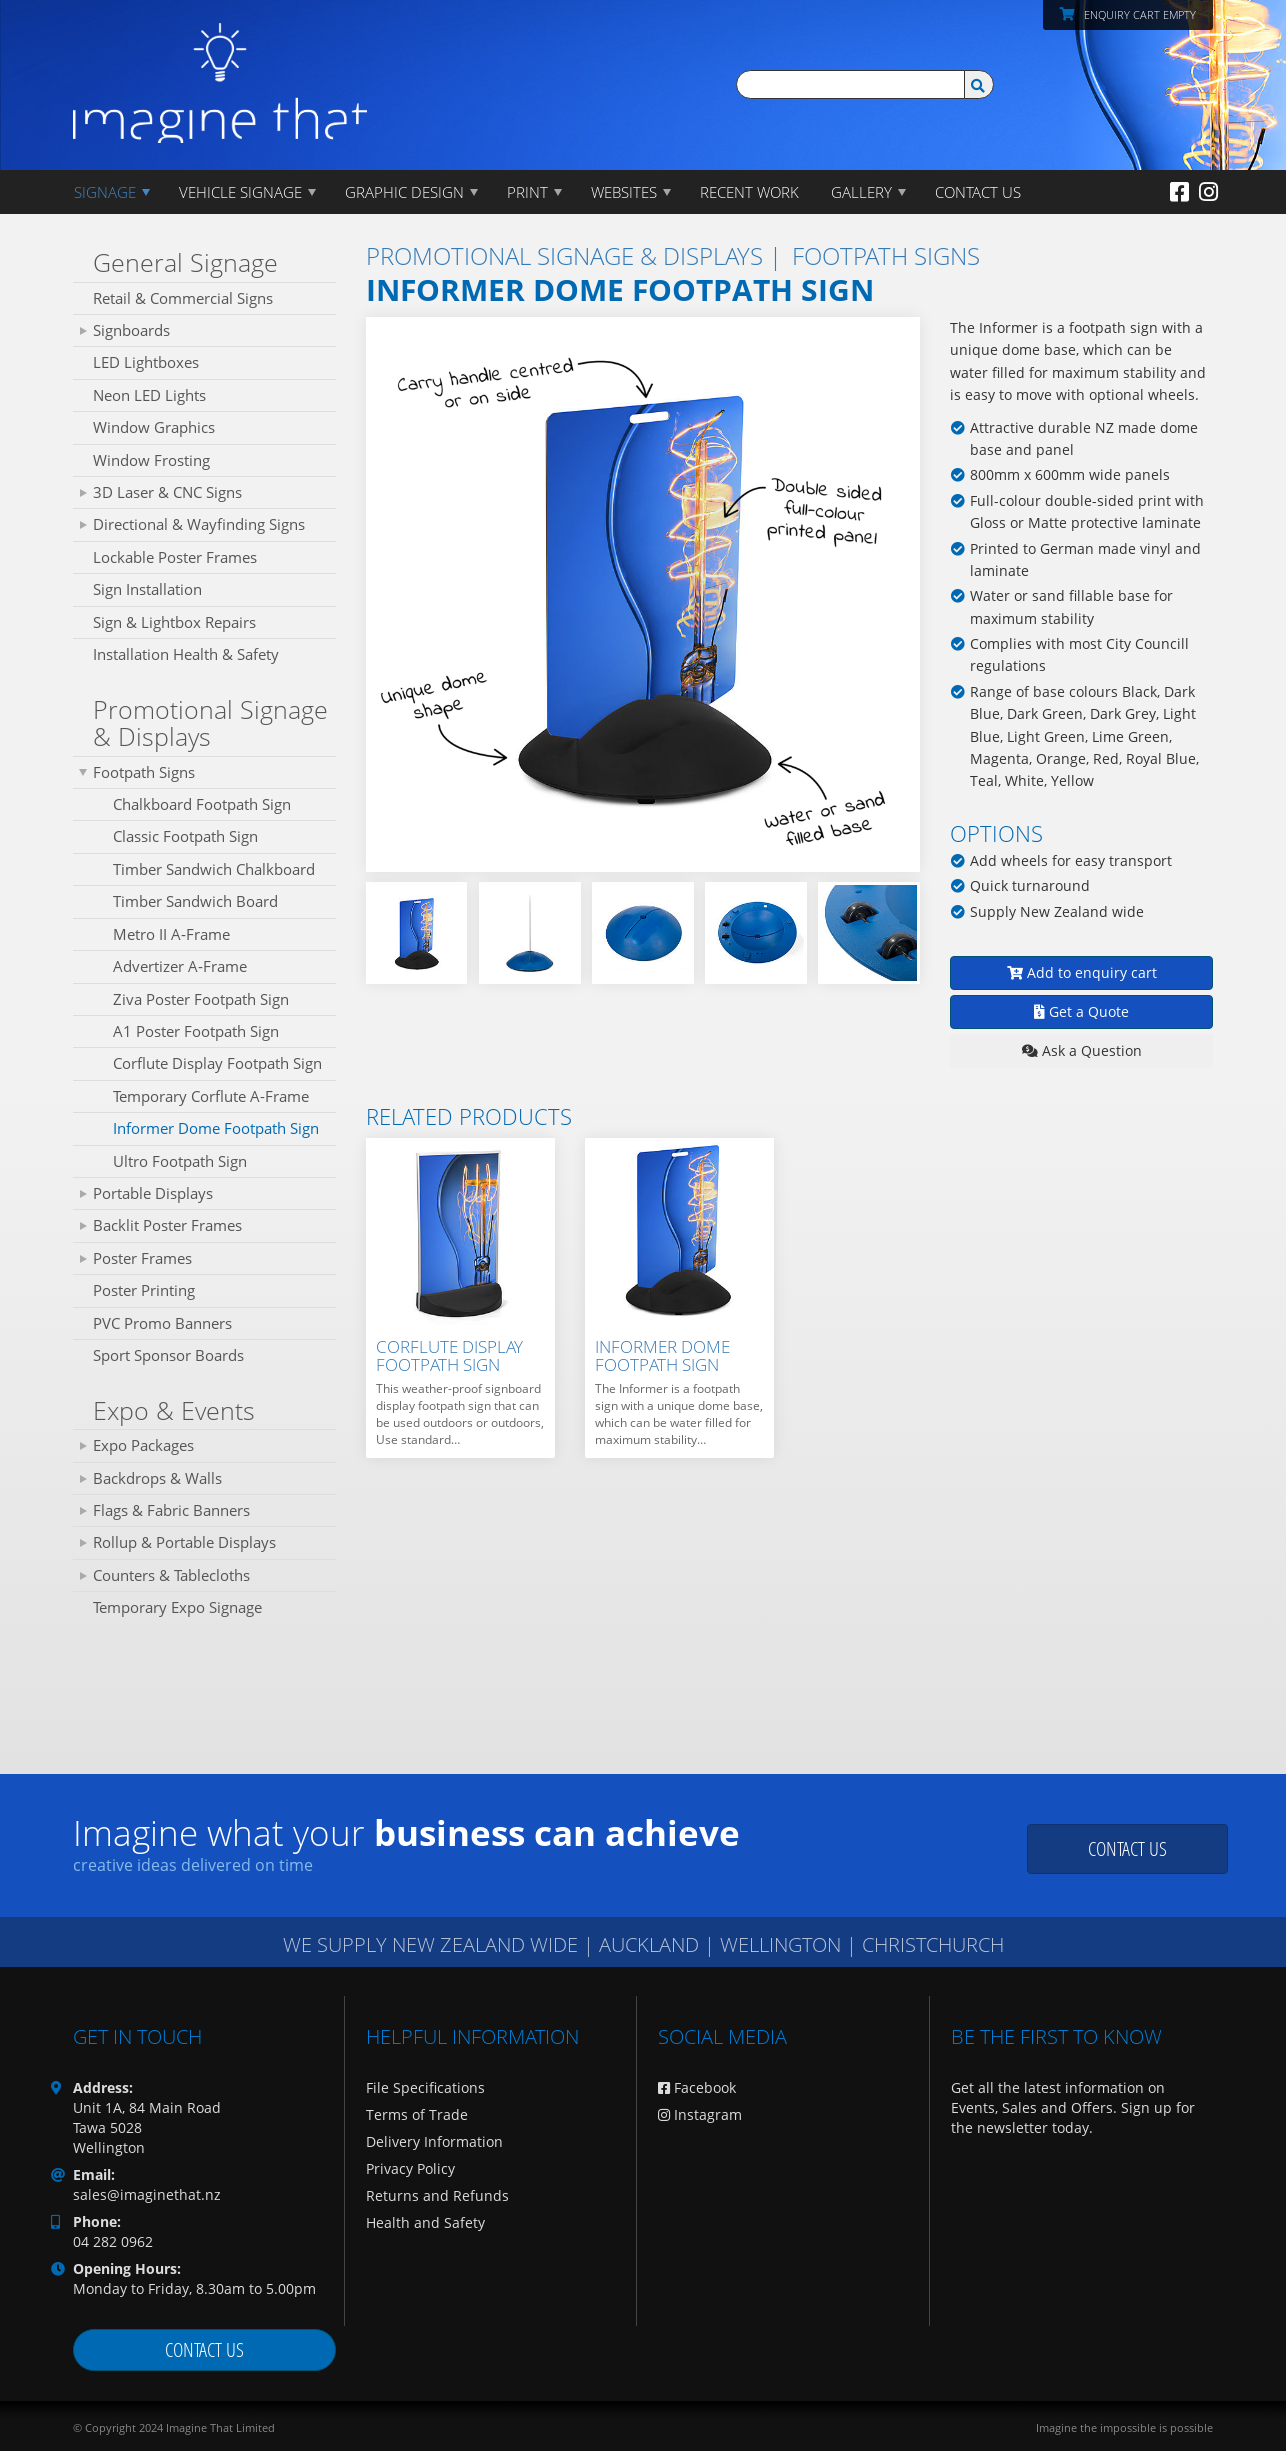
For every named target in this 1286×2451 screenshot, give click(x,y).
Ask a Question (1082, 1050)
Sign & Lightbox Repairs (174, 622)
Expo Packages (143, 1445)
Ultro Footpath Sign (180, 1161)
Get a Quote (1081, 1011)
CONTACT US (978, 192)
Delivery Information (434, 2141)
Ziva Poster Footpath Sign (201, 999)
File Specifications (425, 2087)
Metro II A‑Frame (171, 934)
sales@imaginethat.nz (147, 2194)
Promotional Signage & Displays (210, 723)
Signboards (131, 330)
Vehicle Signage (240, 192)
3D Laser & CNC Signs (167, 492)
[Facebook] (1179, 191)
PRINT (527, 192)
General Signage (185, 262)
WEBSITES (624, 192)
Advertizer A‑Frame (180, 966)
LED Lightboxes (146, 362)
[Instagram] (1208, 191)
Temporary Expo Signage (177, 1607)
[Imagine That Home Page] (220, 69)
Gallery (861, 192)
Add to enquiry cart (1082, 972)
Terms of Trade (417, 2114)
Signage (105, 192)
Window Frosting (151, 460)
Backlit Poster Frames (167, 1225)
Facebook (697, 2087)
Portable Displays (153, 1193)
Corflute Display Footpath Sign (217, 1063)
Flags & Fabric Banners (171, 1510)
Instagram (700, 2114)
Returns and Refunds (437, 2195)
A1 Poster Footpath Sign (196, 1031)
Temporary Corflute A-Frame (211, 1096)
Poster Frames (142, 1258)
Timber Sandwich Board (195, 901)
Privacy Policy (410, 2168)
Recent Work (749, 192)
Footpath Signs (144, 772)
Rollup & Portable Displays (184, 1542)
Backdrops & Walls (157, 1478)
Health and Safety (425, 2222)
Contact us (1127, 1848)
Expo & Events (174, 1410)
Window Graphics (154, 427)
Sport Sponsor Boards (168, 1355)
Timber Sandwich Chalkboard (214, 869)
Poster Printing (144, 1290)
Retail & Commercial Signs (183, 298)
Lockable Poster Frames (175, 557)
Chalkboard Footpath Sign (202, 804)
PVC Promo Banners (162, 1323)
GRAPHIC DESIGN (404, 192)
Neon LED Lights (149, 395)
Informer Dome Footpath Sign (216, 1128)
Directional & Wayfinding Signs (199, 524)
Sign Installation (147, 589)
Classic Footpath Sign (185, 836)
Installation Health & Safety (186, 654)
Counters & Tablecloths (171, 1575)
